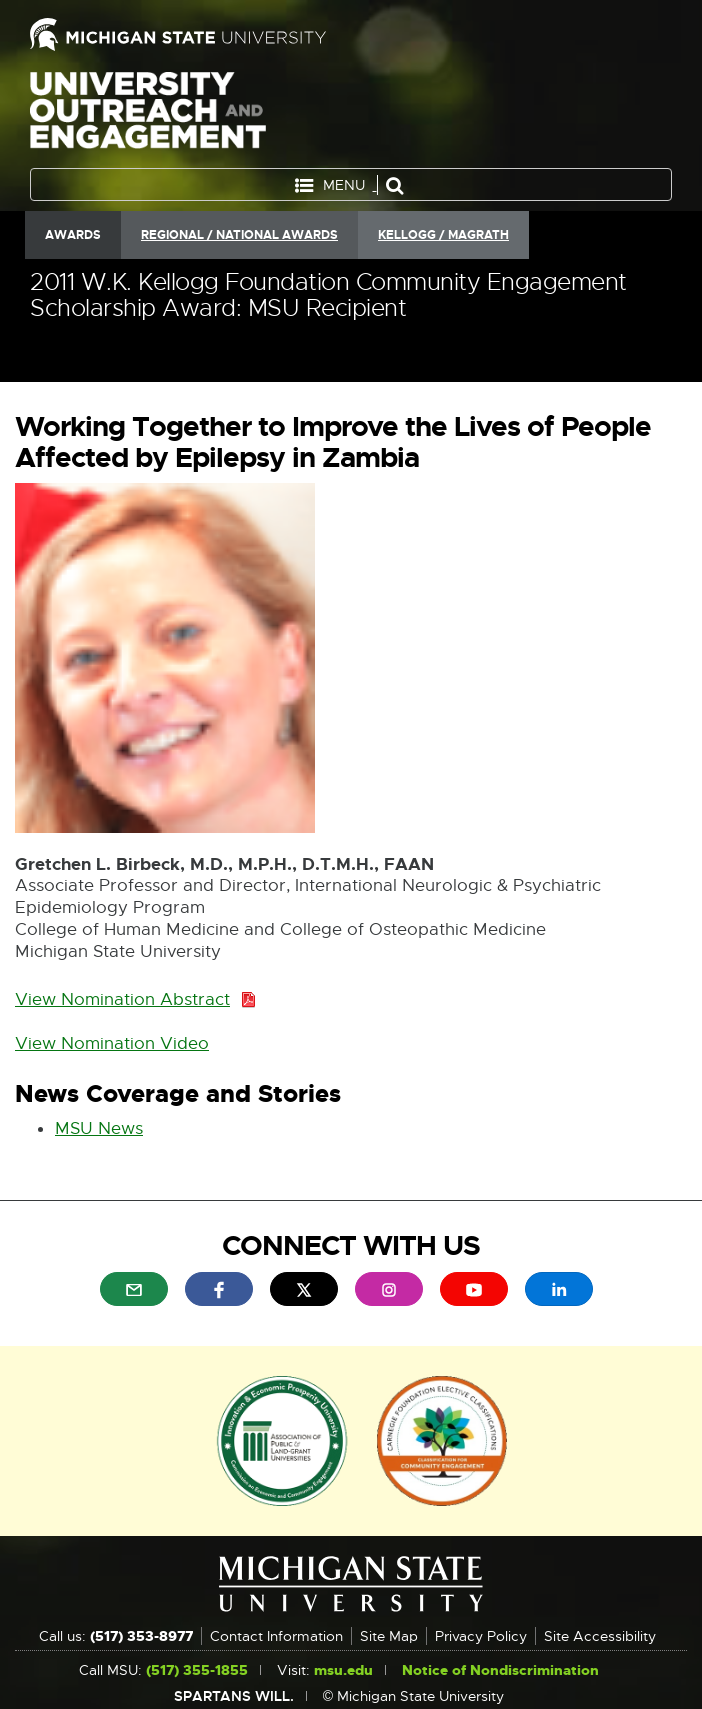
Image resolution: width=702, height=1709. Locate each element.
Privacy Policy (481, 1636)
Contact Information (276, 1636)
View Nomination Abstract (128, 1000)
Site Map (389, 1636)
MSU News (99, 1129)
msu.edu (343, 1670)
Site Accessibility (600, 1636)
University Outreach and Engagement (148, 114)
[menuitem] (134, 1289)
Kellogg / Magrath (443, 235)
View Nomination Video (112, 1044)
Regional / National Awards (239, 235)
